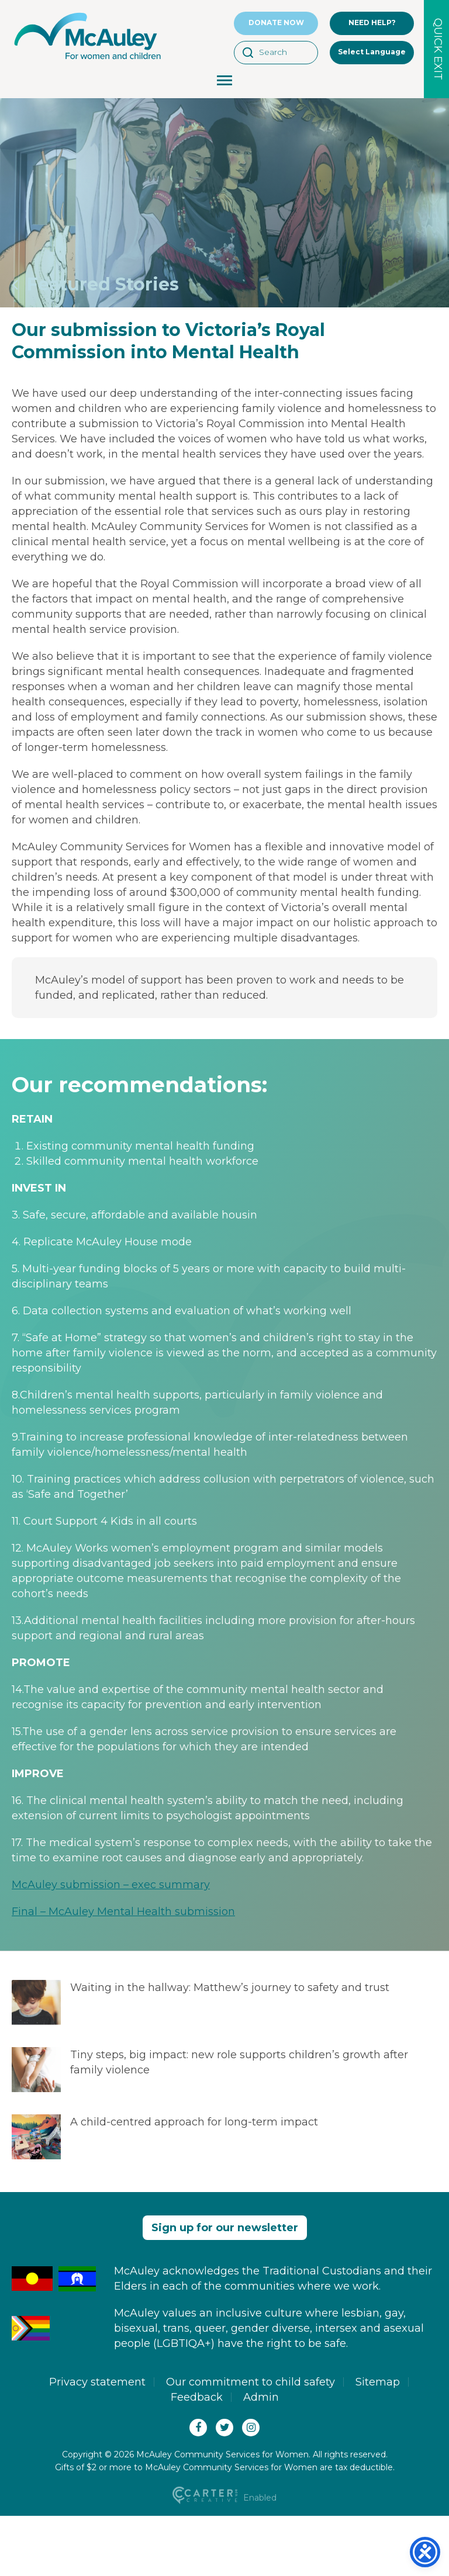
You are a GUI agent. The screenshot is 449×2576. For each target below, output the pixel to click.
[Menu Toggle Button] (224, 81)
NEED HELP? (372, 22)
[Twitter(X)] (224, 2427)
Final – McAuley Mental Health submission (123, 1911)
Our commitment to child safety (250, 2382)
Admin (261, 2397)
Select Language (372, 51)
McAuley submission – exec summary (111, 1884)
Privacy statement (97, 2382)
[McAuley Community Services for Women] (88, 59)
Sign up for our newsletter (224, 2227)
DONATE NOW (276, 22)
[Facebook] (198, 2427)
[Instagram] (251, 2427)
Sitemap (377, 2382)
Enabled (224, 2497)
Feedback (197, 2397)
